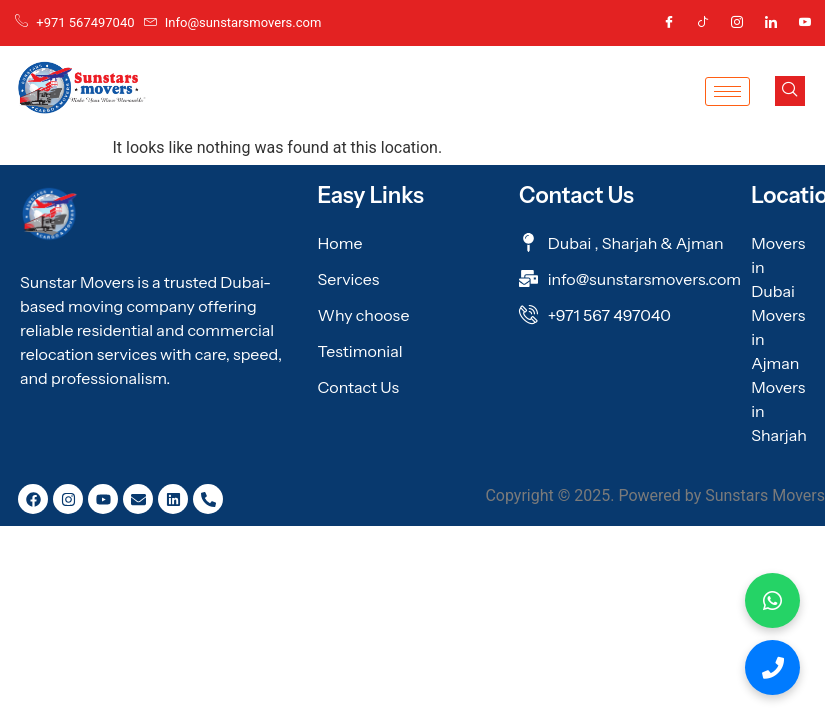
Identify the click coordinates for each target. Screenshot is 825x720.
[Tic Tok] (703, 23)
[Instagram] (737, 23)
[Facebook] (669, 23)
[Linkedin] (771, 23)
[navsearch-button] (790, 91)
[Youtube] (805, 23)
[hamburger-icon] (727, 91)
